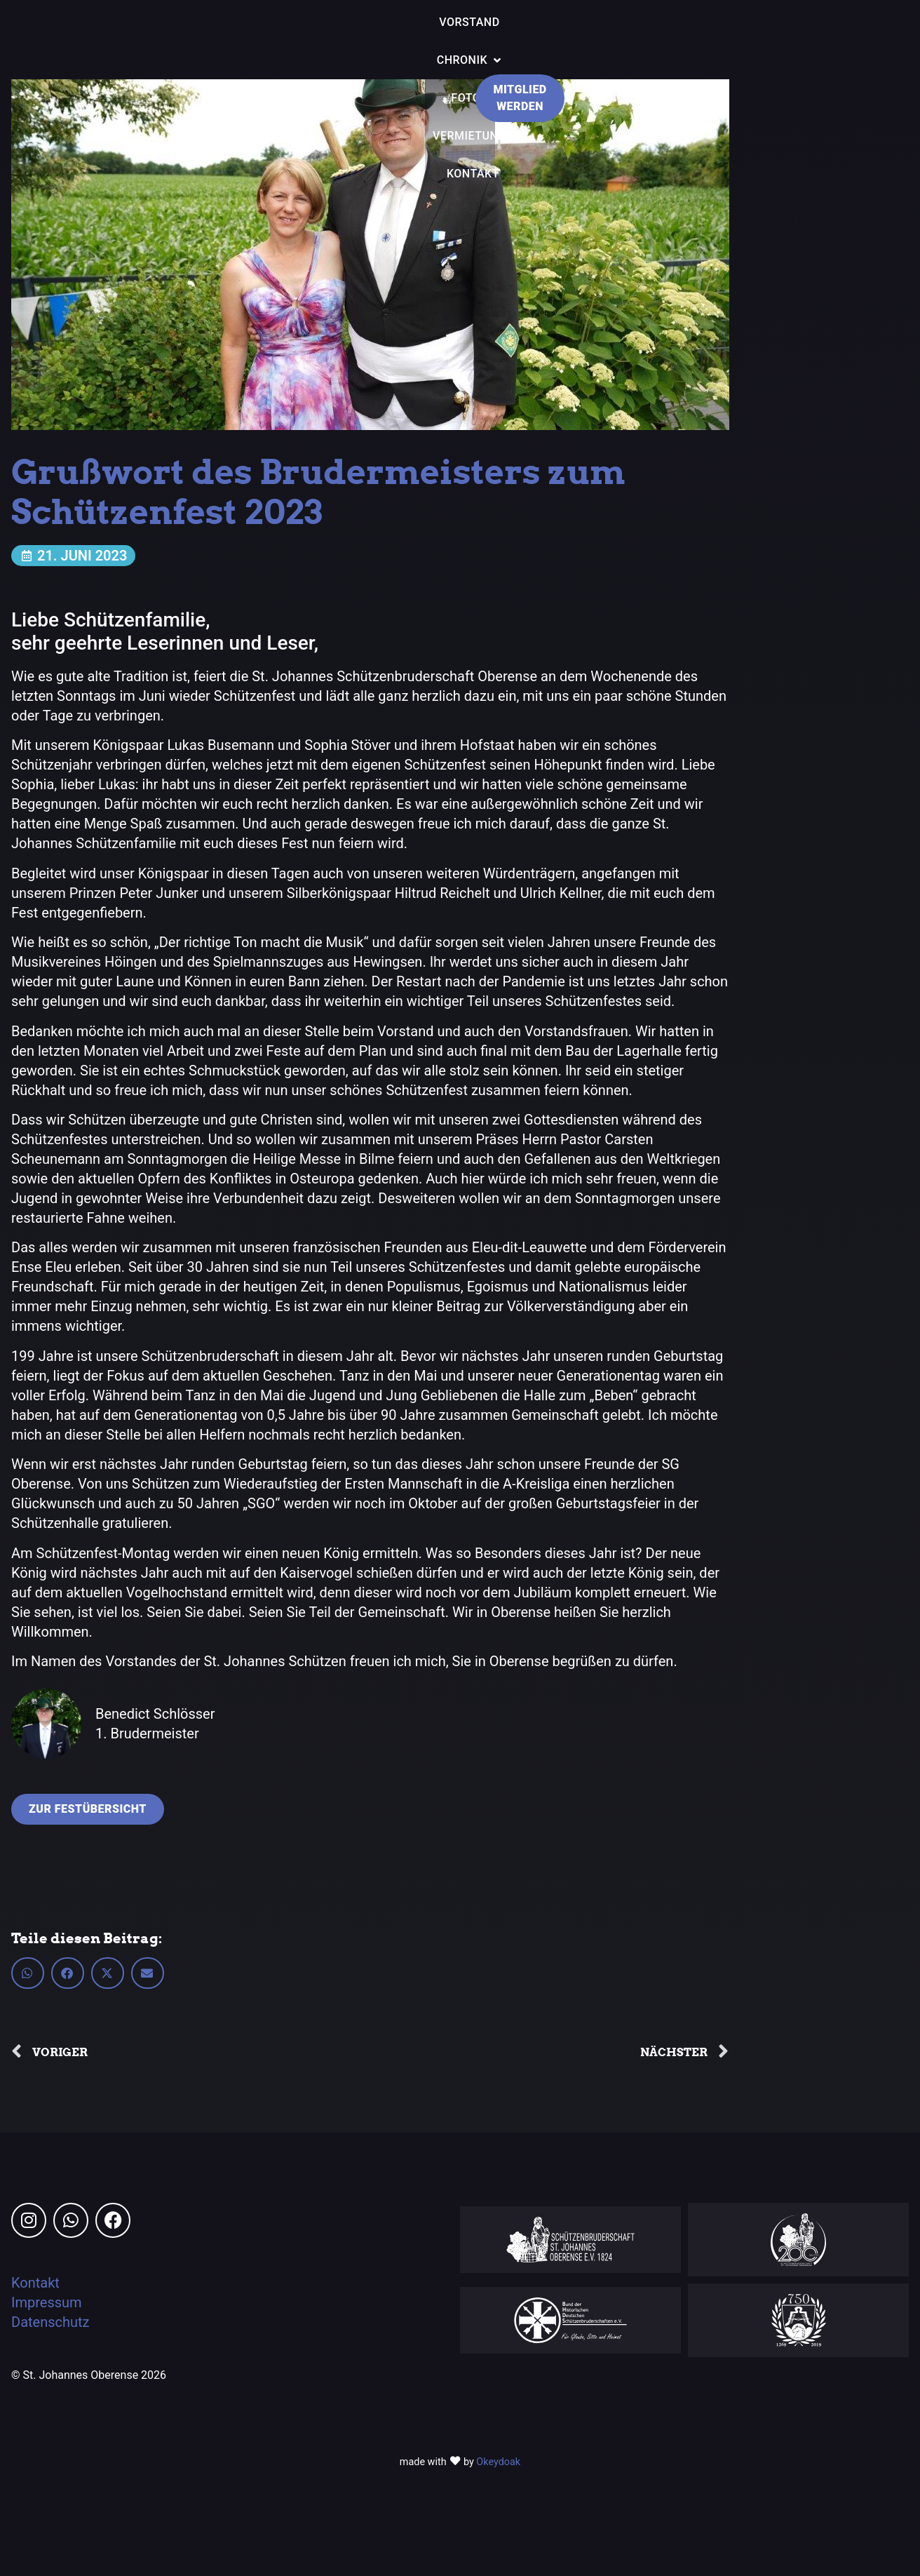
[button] (27, 1973)
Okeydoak (498, 2462)
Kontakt (35, 2282)
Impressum (46, 2302)
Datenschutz (50, 2322)
